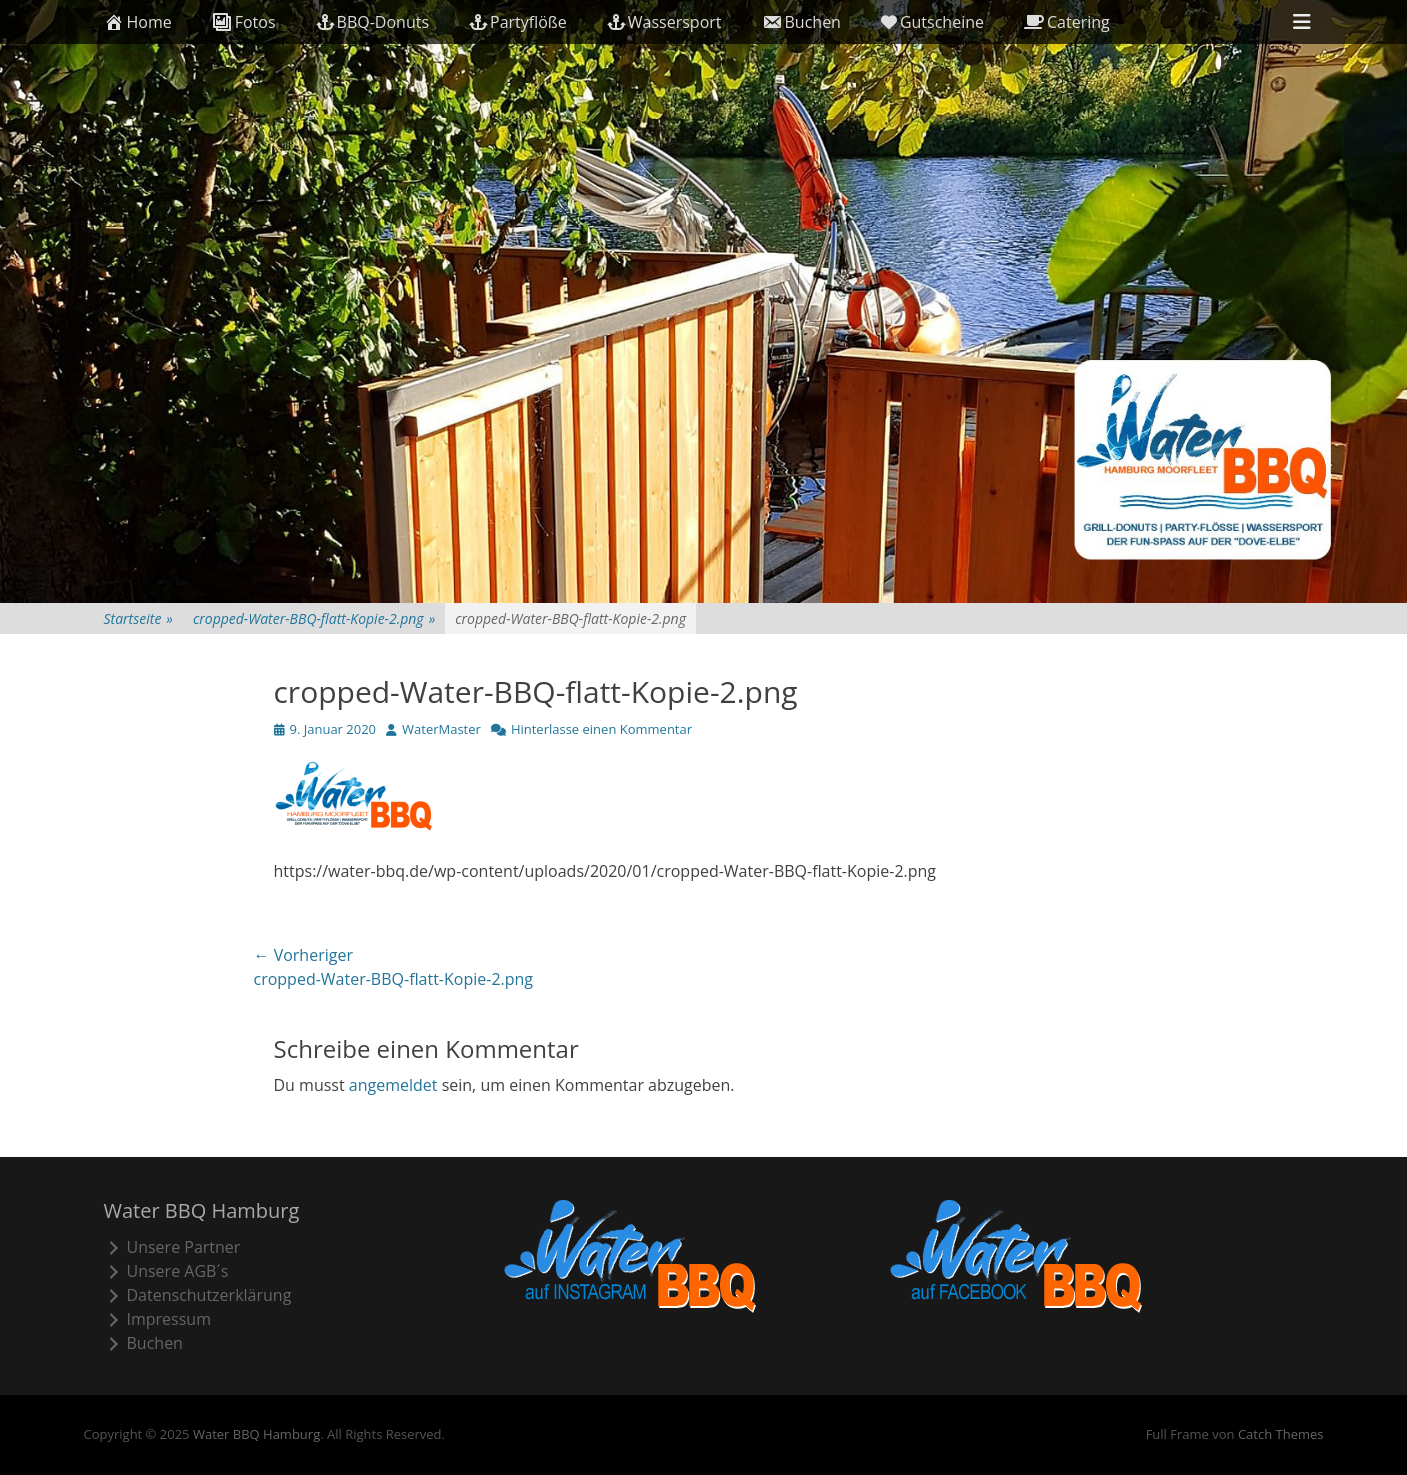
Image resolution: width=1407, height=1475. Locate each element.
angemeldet (393, 1085)
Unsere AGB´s (166, 1271)
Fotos (244, 22)
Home (138, 22)
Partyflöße (518, 22)
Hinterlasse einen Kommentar (601, 729)
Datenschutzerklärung (198, 1295)
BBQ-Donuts (372, 22)
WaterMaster (441, 729)
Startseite (138, 618)
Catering (1067, 22)
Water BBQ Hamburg (256, 1434)
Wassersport (664, 22)
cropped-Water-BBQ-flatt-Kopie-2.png (314, 618)
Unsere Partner (172, 1247)
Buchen (801, 22)
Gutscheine (932, 22)
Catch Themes (1281, 1434)
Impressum (157, 1319)
